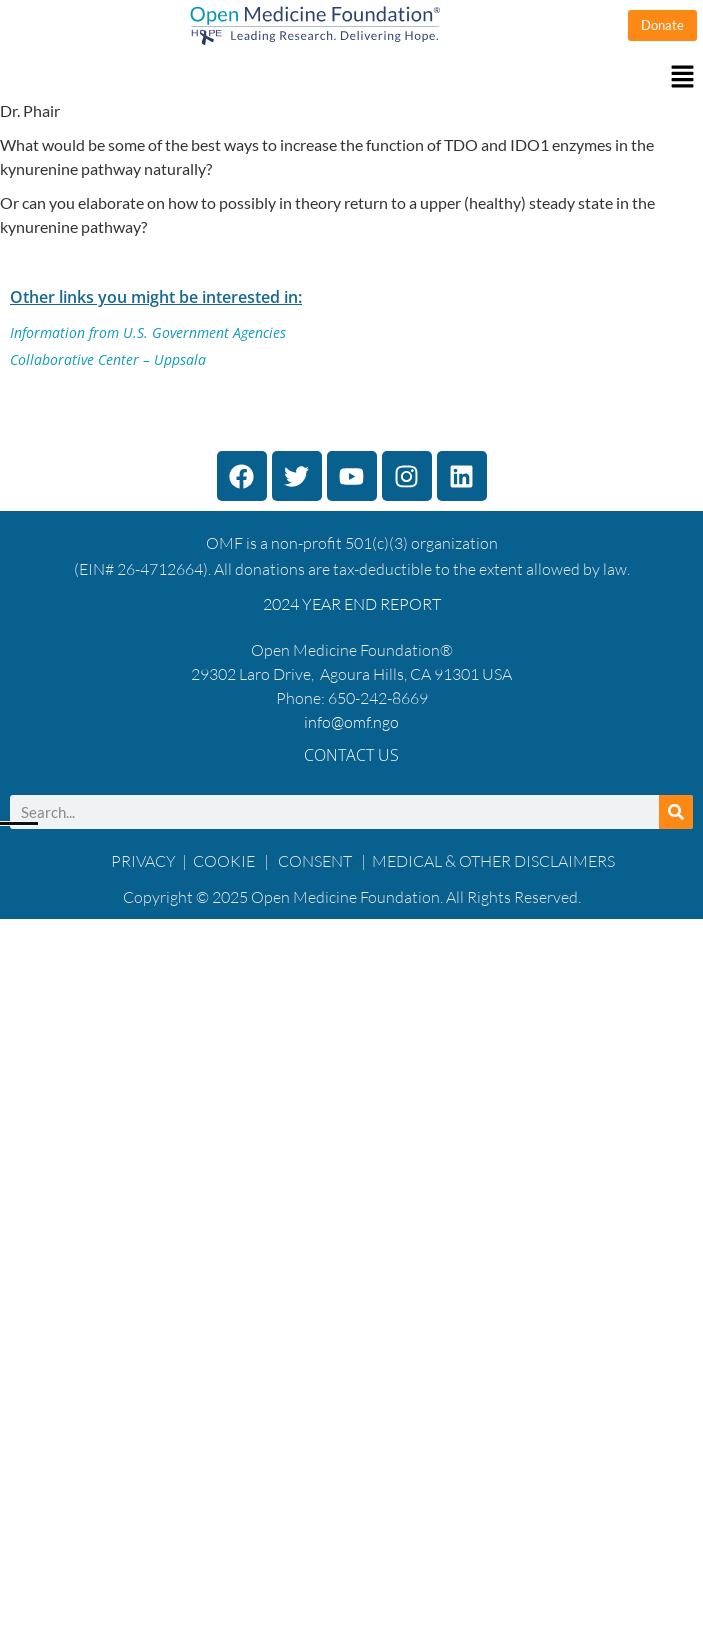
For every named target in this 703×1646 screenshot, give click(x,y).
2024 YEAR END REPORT (352, 604)
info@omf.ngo (351, 722)
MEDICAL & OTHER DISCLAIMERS (493, 861)
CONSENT (315, 861)
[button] (351, 77)
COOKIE (225, 861)
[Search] (676, 812)
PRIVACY (143, 861)
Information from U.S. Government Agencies (148, 332)
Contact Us (351, 755)
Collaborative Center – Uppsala (108, 359)
